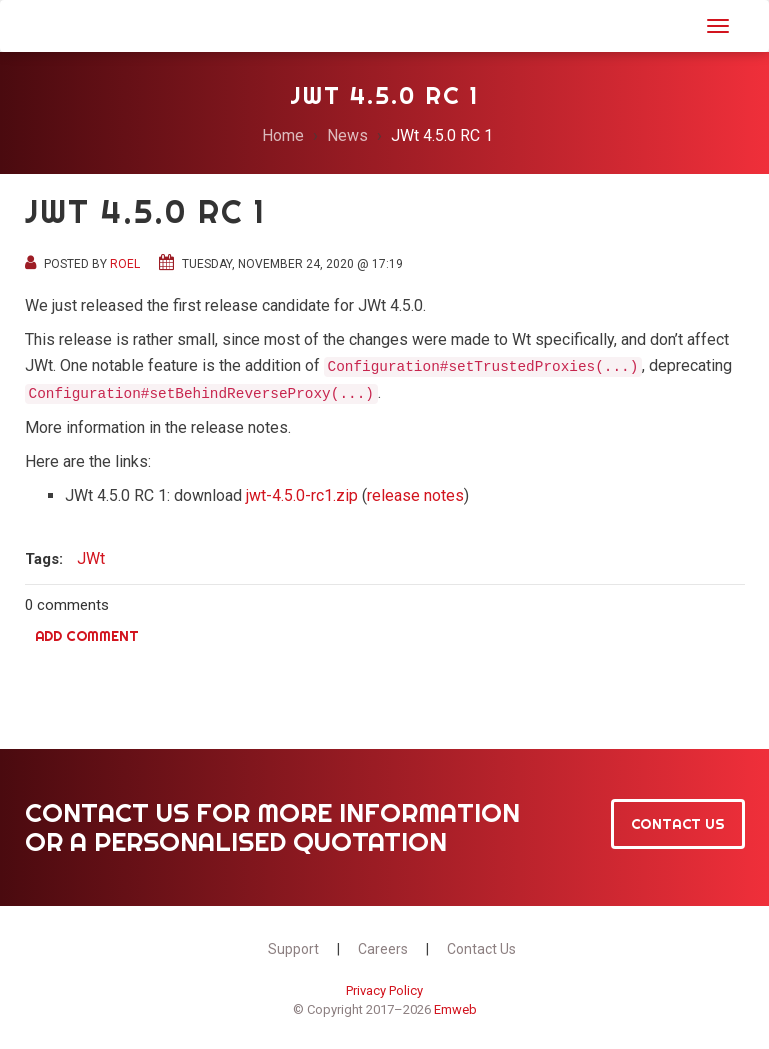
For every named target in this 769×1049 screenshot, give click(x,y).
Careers (383, 949)
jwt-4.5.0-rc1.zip (302, 495)
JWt (50, 23)
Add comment (87, 636)
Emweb (455, 1009)
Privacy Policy (384, 990)
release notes (415, 495)
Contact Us (678, 824)
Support (293, 949)
